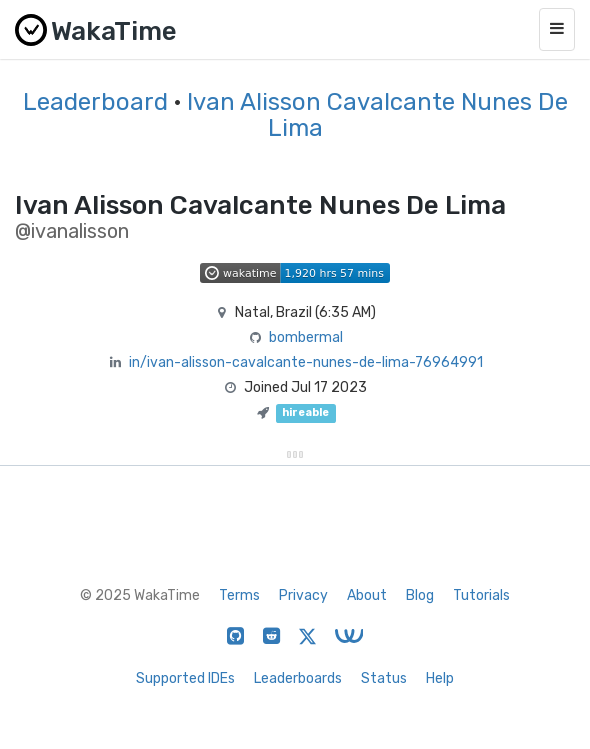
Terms (239, 595)
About (367, 595)
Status (384, 678)
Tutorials (481, 595)
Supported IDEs (185, 678)
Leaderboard (95, 102)
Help (440, 678)
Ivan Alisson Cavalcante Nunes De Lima (377, 115)
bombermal (306, 337)
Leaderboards (298, 678)
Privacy (303, 595)
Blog (420, 595)
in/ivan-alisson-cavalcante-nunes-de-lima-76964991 (306, 362)
